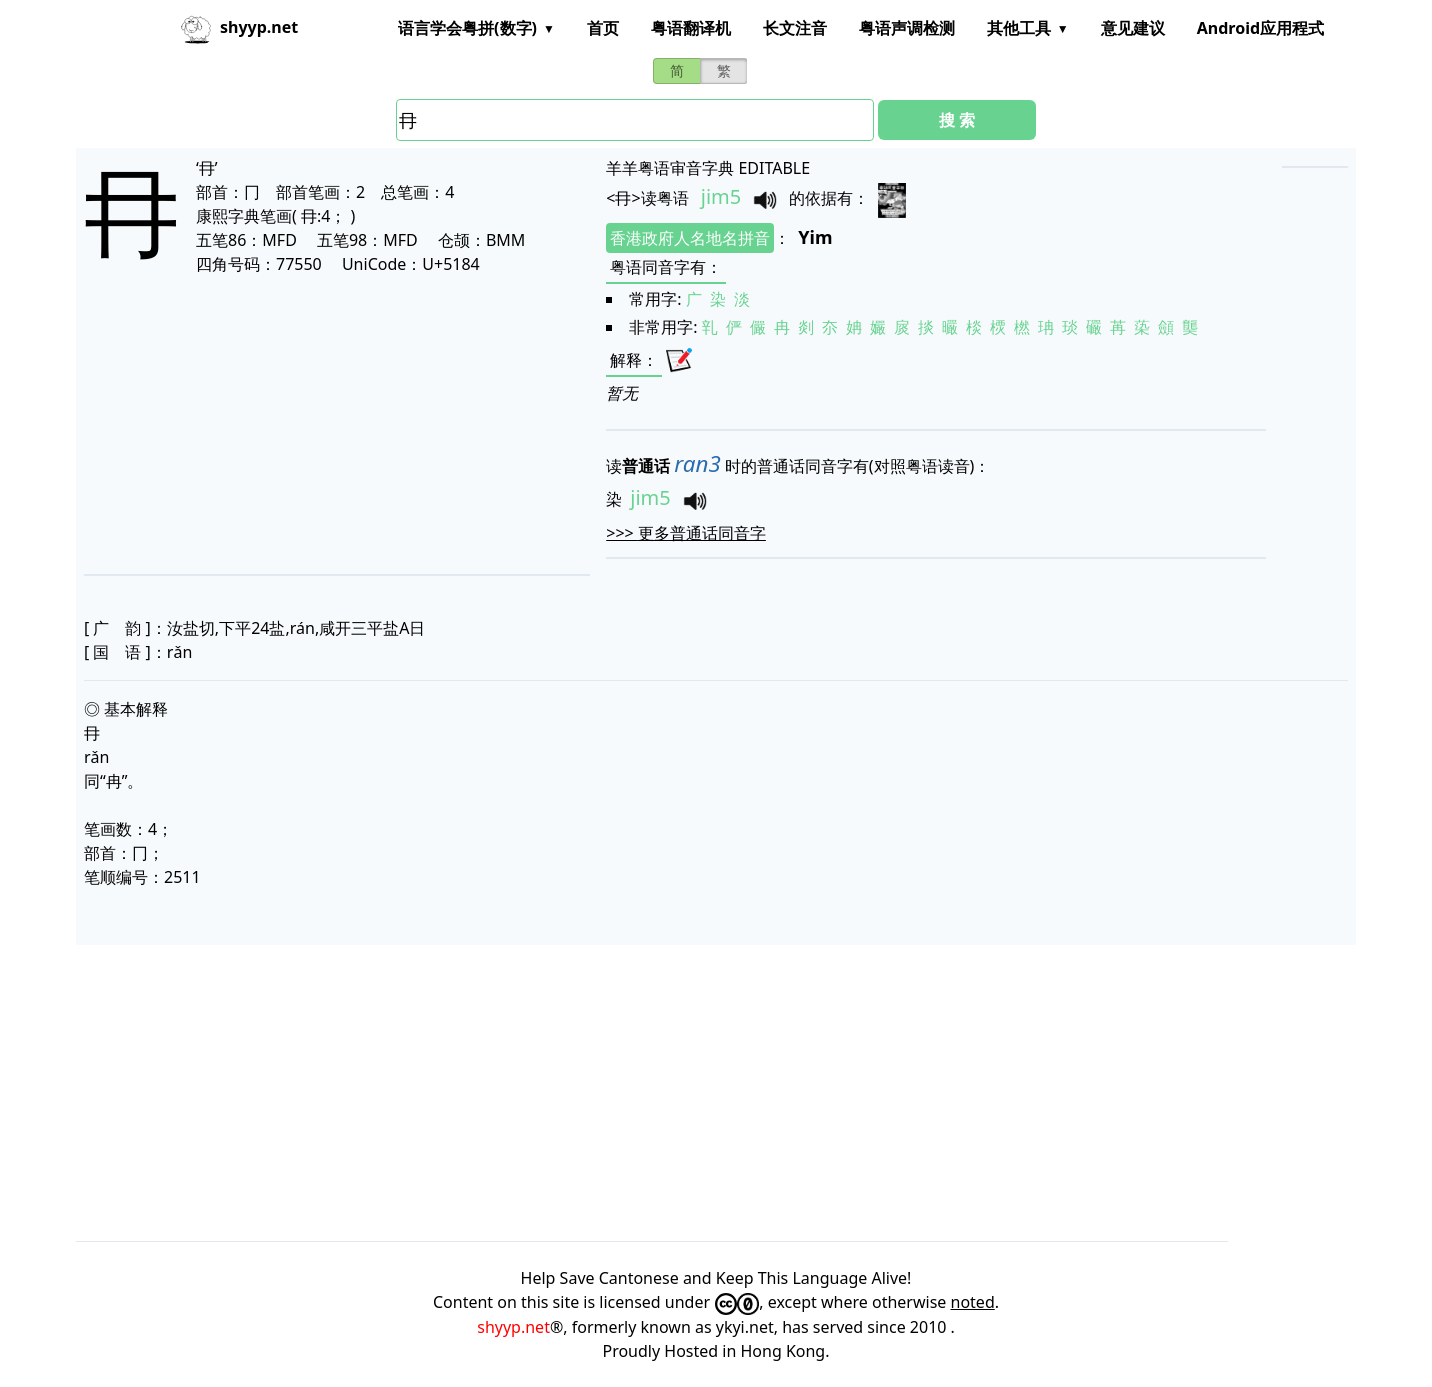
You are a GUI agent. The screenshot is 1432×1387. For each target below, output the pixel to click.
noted (973, 1302)
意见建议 (1133, 28)
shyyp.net (513, 1327)
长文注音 (795, 28)
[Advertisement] (305, 424)
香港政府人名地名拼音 (690, 238)
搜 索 (957, 120)
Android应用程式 (1260, 28)
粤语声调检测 (907, 28)
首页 (603, 28)
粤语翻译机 (691, 28)
